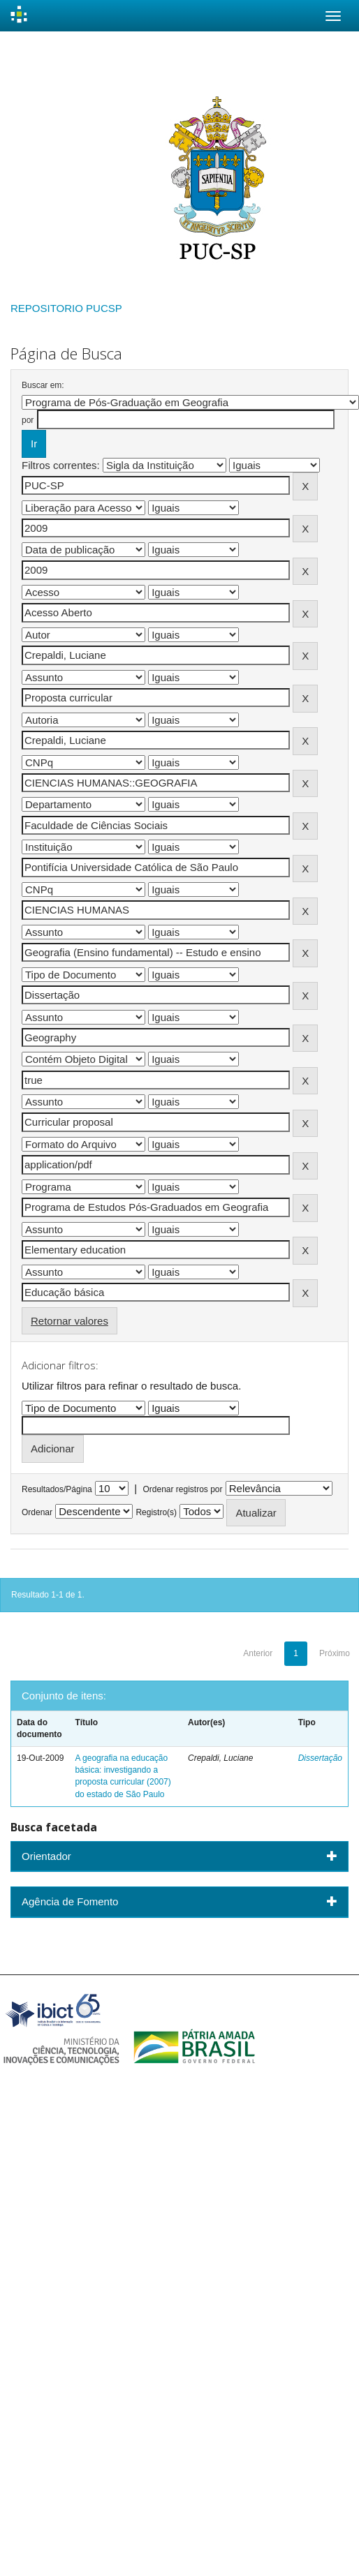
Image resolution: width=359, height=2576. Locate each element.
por (28, 420)
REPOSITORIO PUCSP (66, 308)
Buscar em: (43, 385)
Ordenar (37, 1512)
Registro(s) (156, 1512)
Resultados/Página (57, 1489)
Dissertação (320, 1758)
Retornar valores (69, 1321)
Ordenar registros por (182, 1489)
